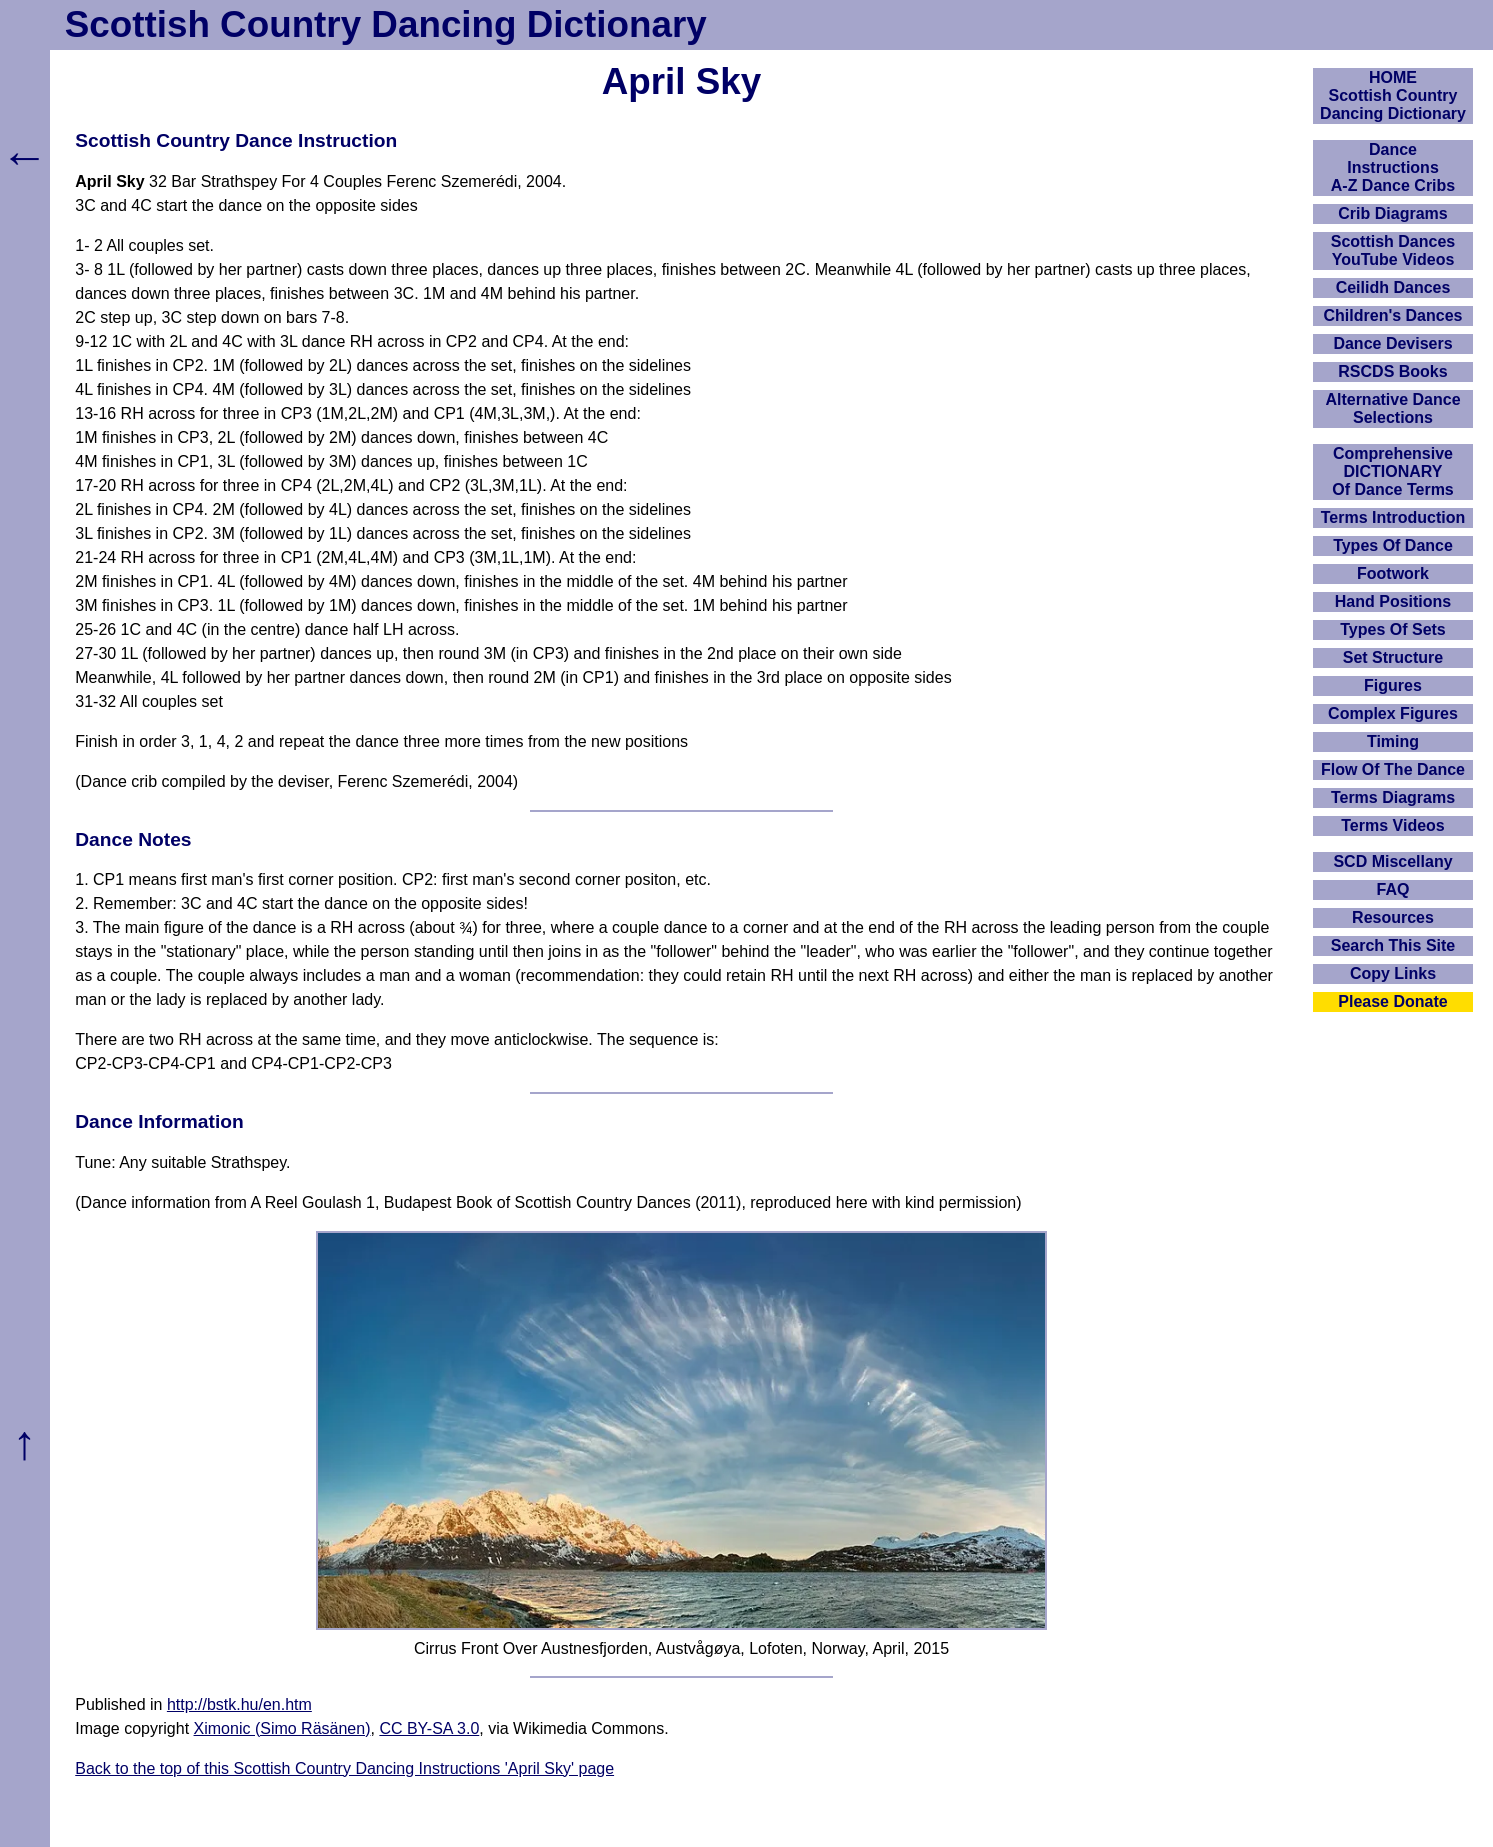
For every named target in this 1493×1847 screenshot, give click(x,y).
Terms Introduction (1393, 517)
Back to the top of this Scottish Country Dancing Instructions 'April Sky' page (344, 1768)
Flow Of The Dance (1393, 769)
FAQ (1393, 889)
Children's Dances (1393, 315)
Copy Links (1393, 973)
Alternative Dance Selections (1392, 408)
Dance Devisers (1392, 343)
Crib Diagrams (1392, 213)
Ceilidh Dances (1393, 287)
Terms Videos (1392, 825)
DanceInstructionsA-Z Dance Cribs (1393, 167)
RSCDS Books (1392, 371)
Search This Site (1393, 945)
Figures (1393, 685)
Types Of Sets (1393, 629)
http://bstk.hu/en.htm (239, 1704)
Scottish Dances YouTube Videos (1393, 250)
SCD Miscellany (1392, 861)
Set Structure (1393, 657)
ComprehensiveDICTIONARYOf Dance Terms (1393, 471)
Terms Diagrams (1393, 797)
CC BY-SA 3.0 (429, 1728)
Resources (1393, 917)
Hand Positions (1393, 601)
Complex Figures (1393, 713)
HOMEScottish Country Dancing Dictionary (1393, 95)
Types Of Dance (1393, 545)
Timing (1393, 741)
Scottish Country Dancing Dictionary (386, 24)
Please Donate (1392, 1001)
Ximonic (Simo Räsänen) (282, 1728)
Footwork (1393, 573)
